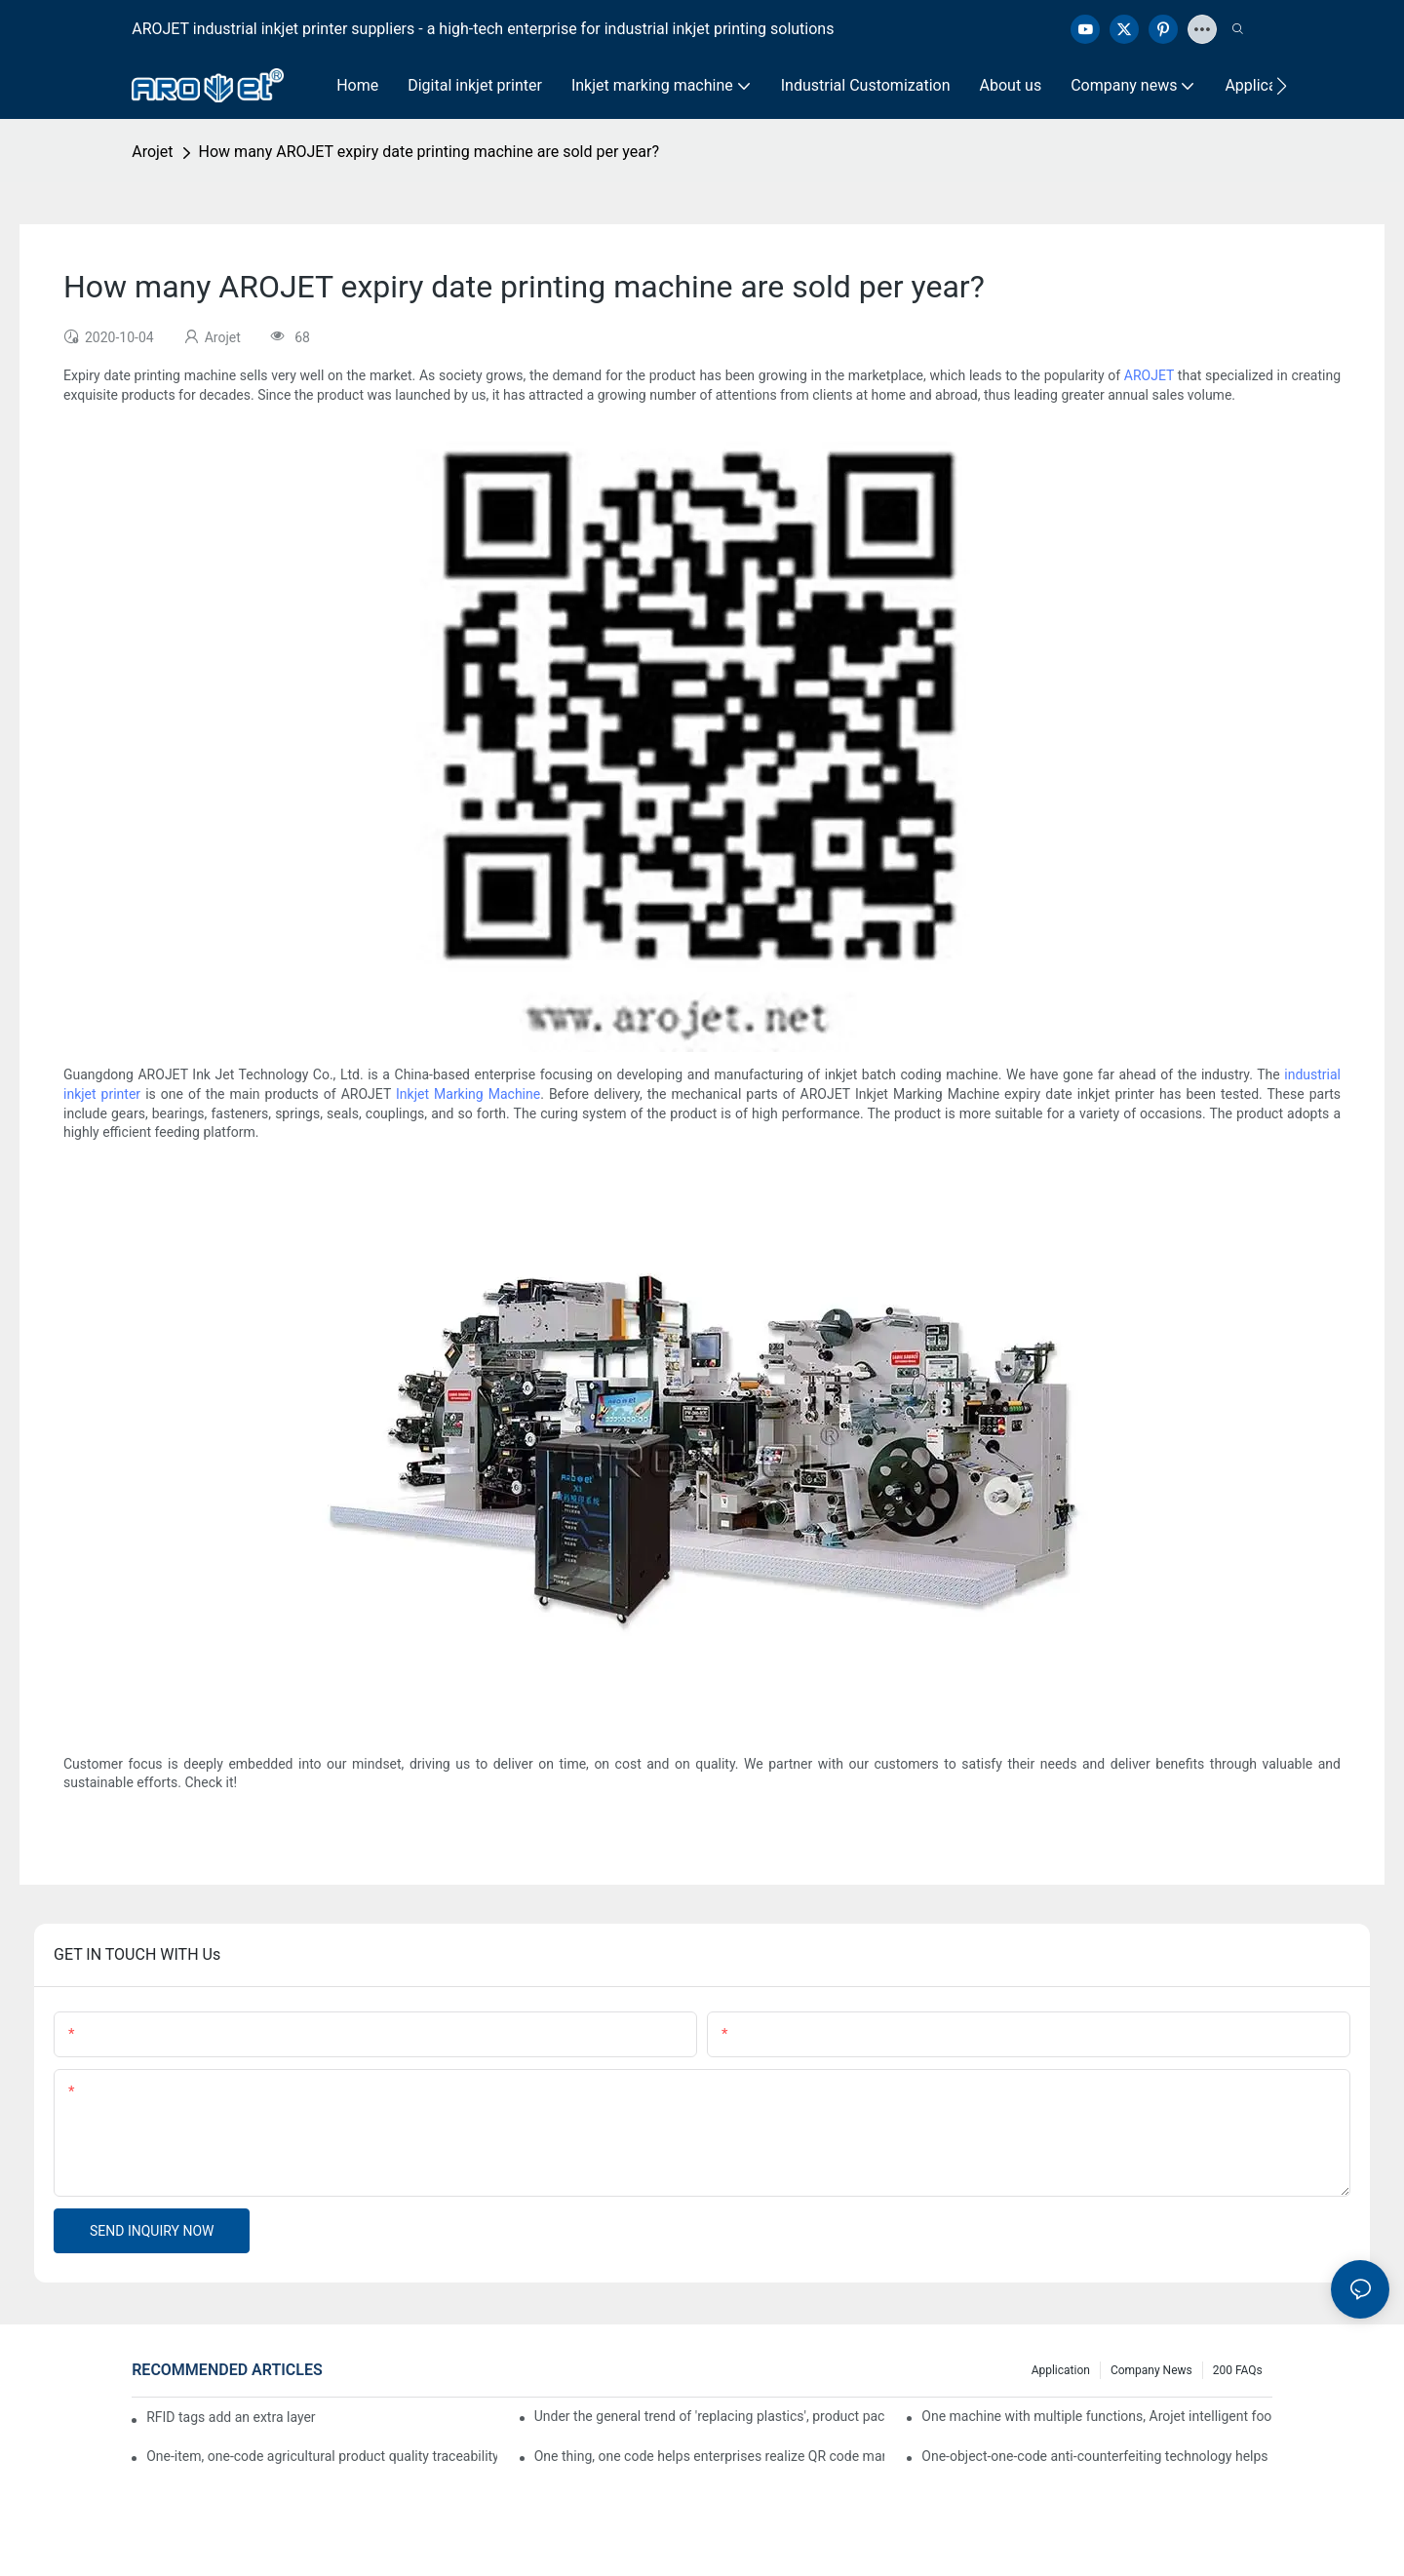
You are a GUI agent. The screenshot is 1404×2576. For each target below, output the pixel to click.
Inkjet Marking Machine (468, 1094)
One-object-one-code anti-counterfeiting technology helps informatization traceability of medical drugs (1096, 2456)
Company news (1151, 2370)
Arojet (152, 151)
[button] (1281, 86)
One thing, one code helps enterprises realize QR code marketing (709, 2456)
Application (1061, 2370)
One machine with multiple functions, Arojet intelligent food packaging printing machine (1096, 2416)
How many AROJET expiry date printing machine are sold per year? (429, 151)
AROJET (1149, 375)
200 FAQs (1238, 2370)
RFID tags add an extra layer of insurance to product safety (231, 2417)
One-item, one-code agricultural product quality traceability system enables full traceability (321, 2456)
